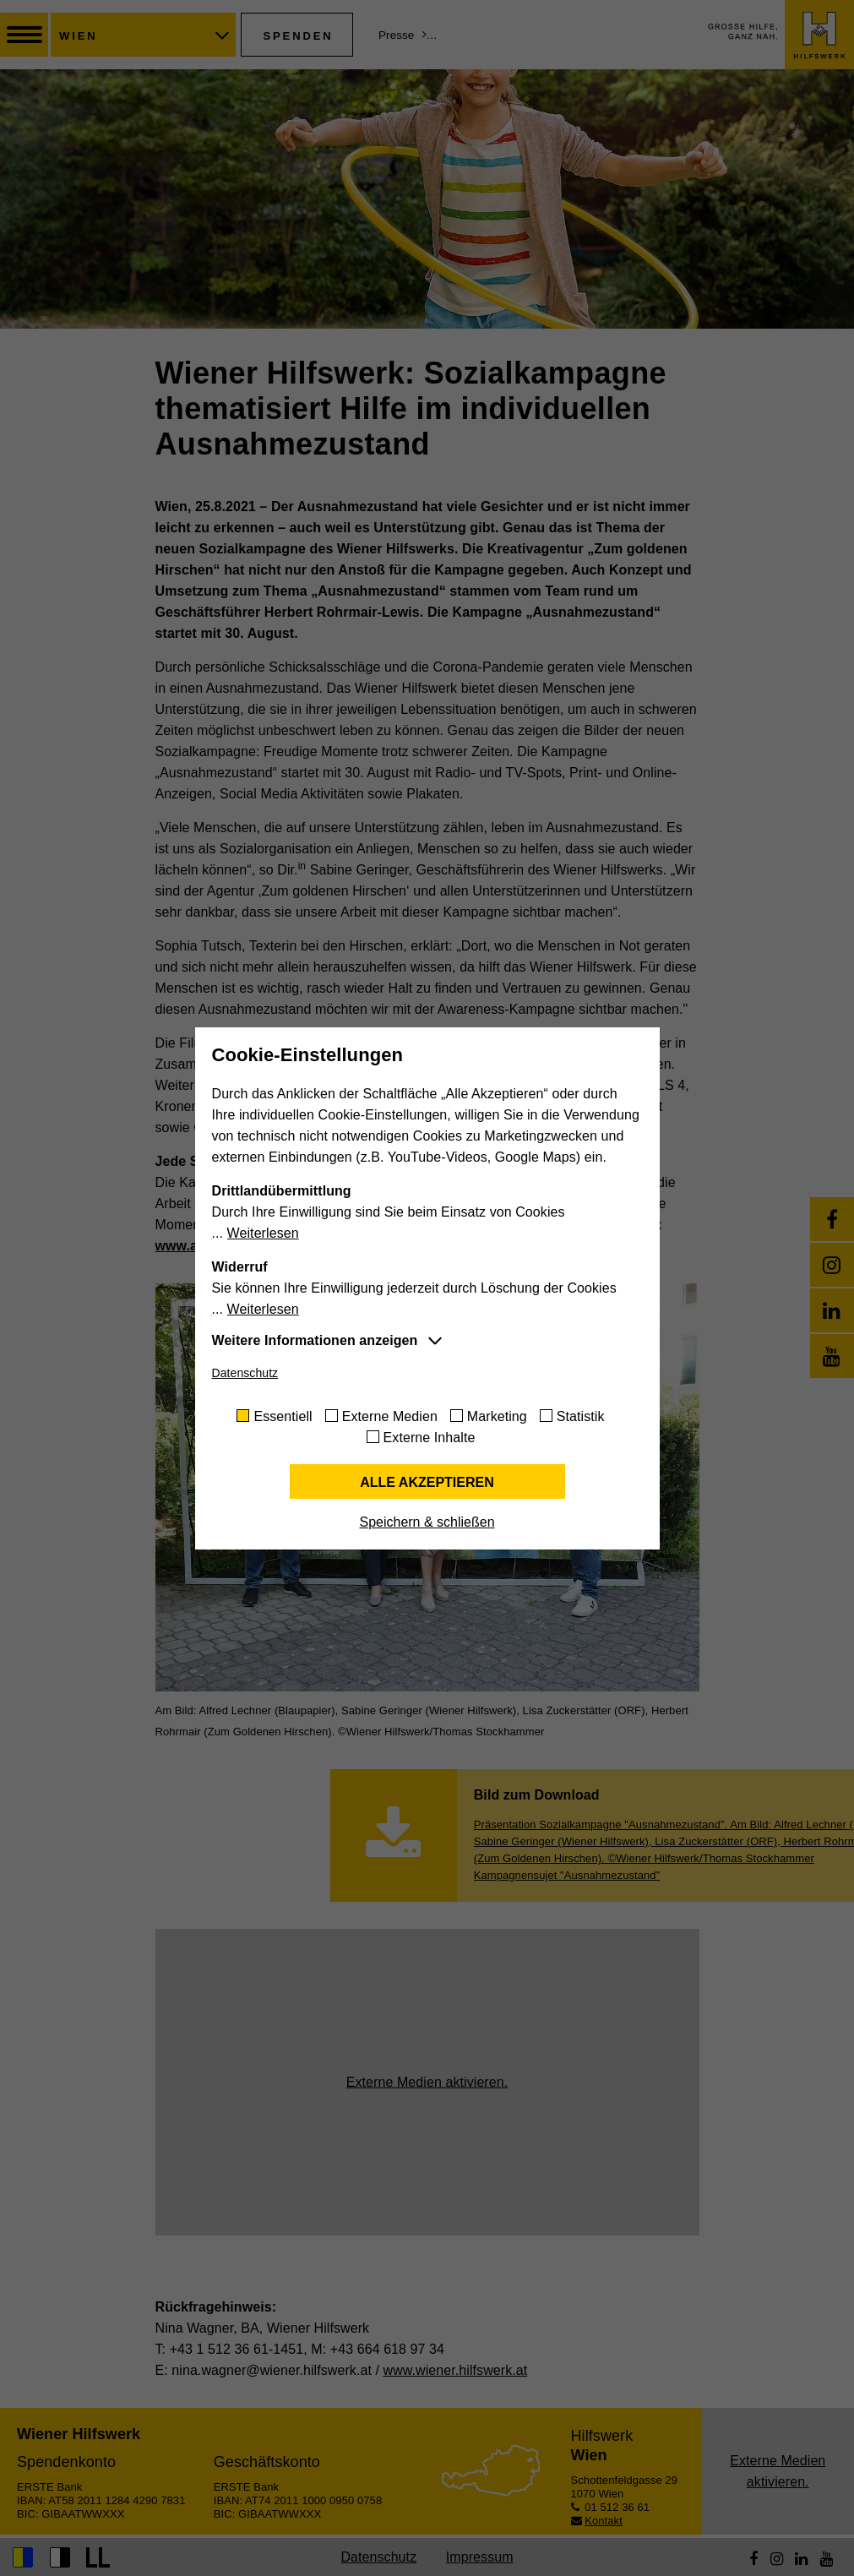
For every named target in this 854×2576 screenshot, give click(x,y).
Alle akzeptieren (427, 1482)
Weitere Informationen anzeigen (315, 1340)
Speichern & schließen (426, 1522)
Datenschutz (245, 1373)
